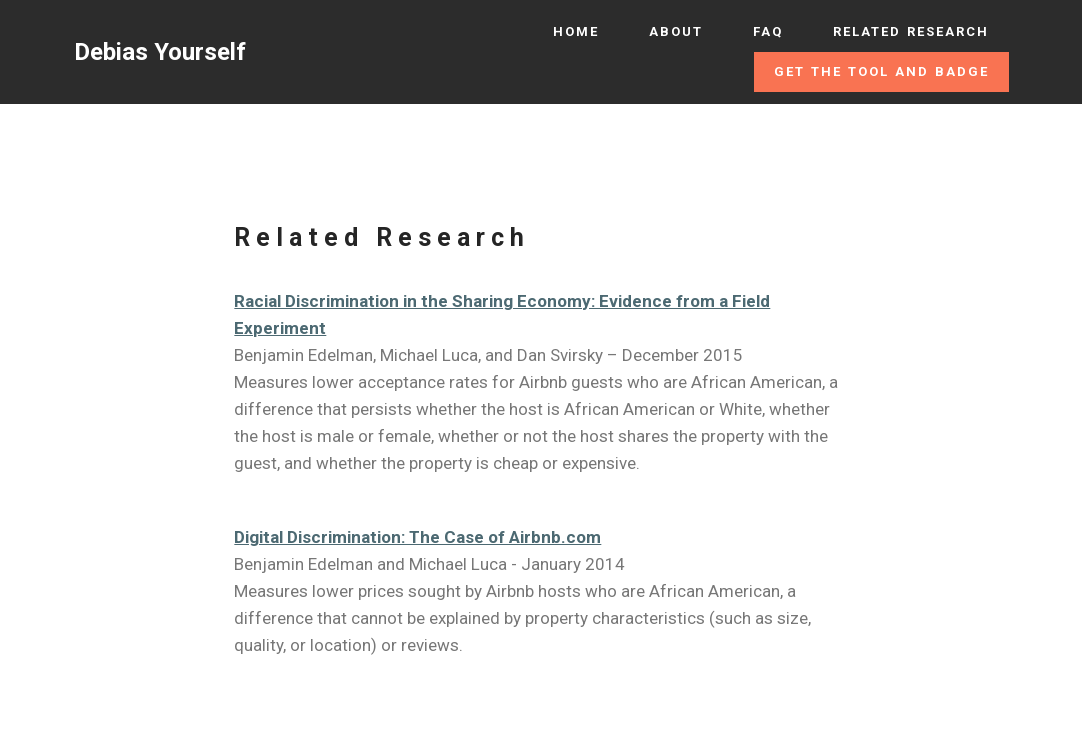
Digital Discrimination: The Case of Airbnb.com (417, 537)
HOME (576, 31)
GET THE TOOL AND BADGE (881, 71)
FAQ (768, 31)
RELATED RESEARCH (911, 31)
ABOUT (676, 31)
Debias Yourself (160, 52)
